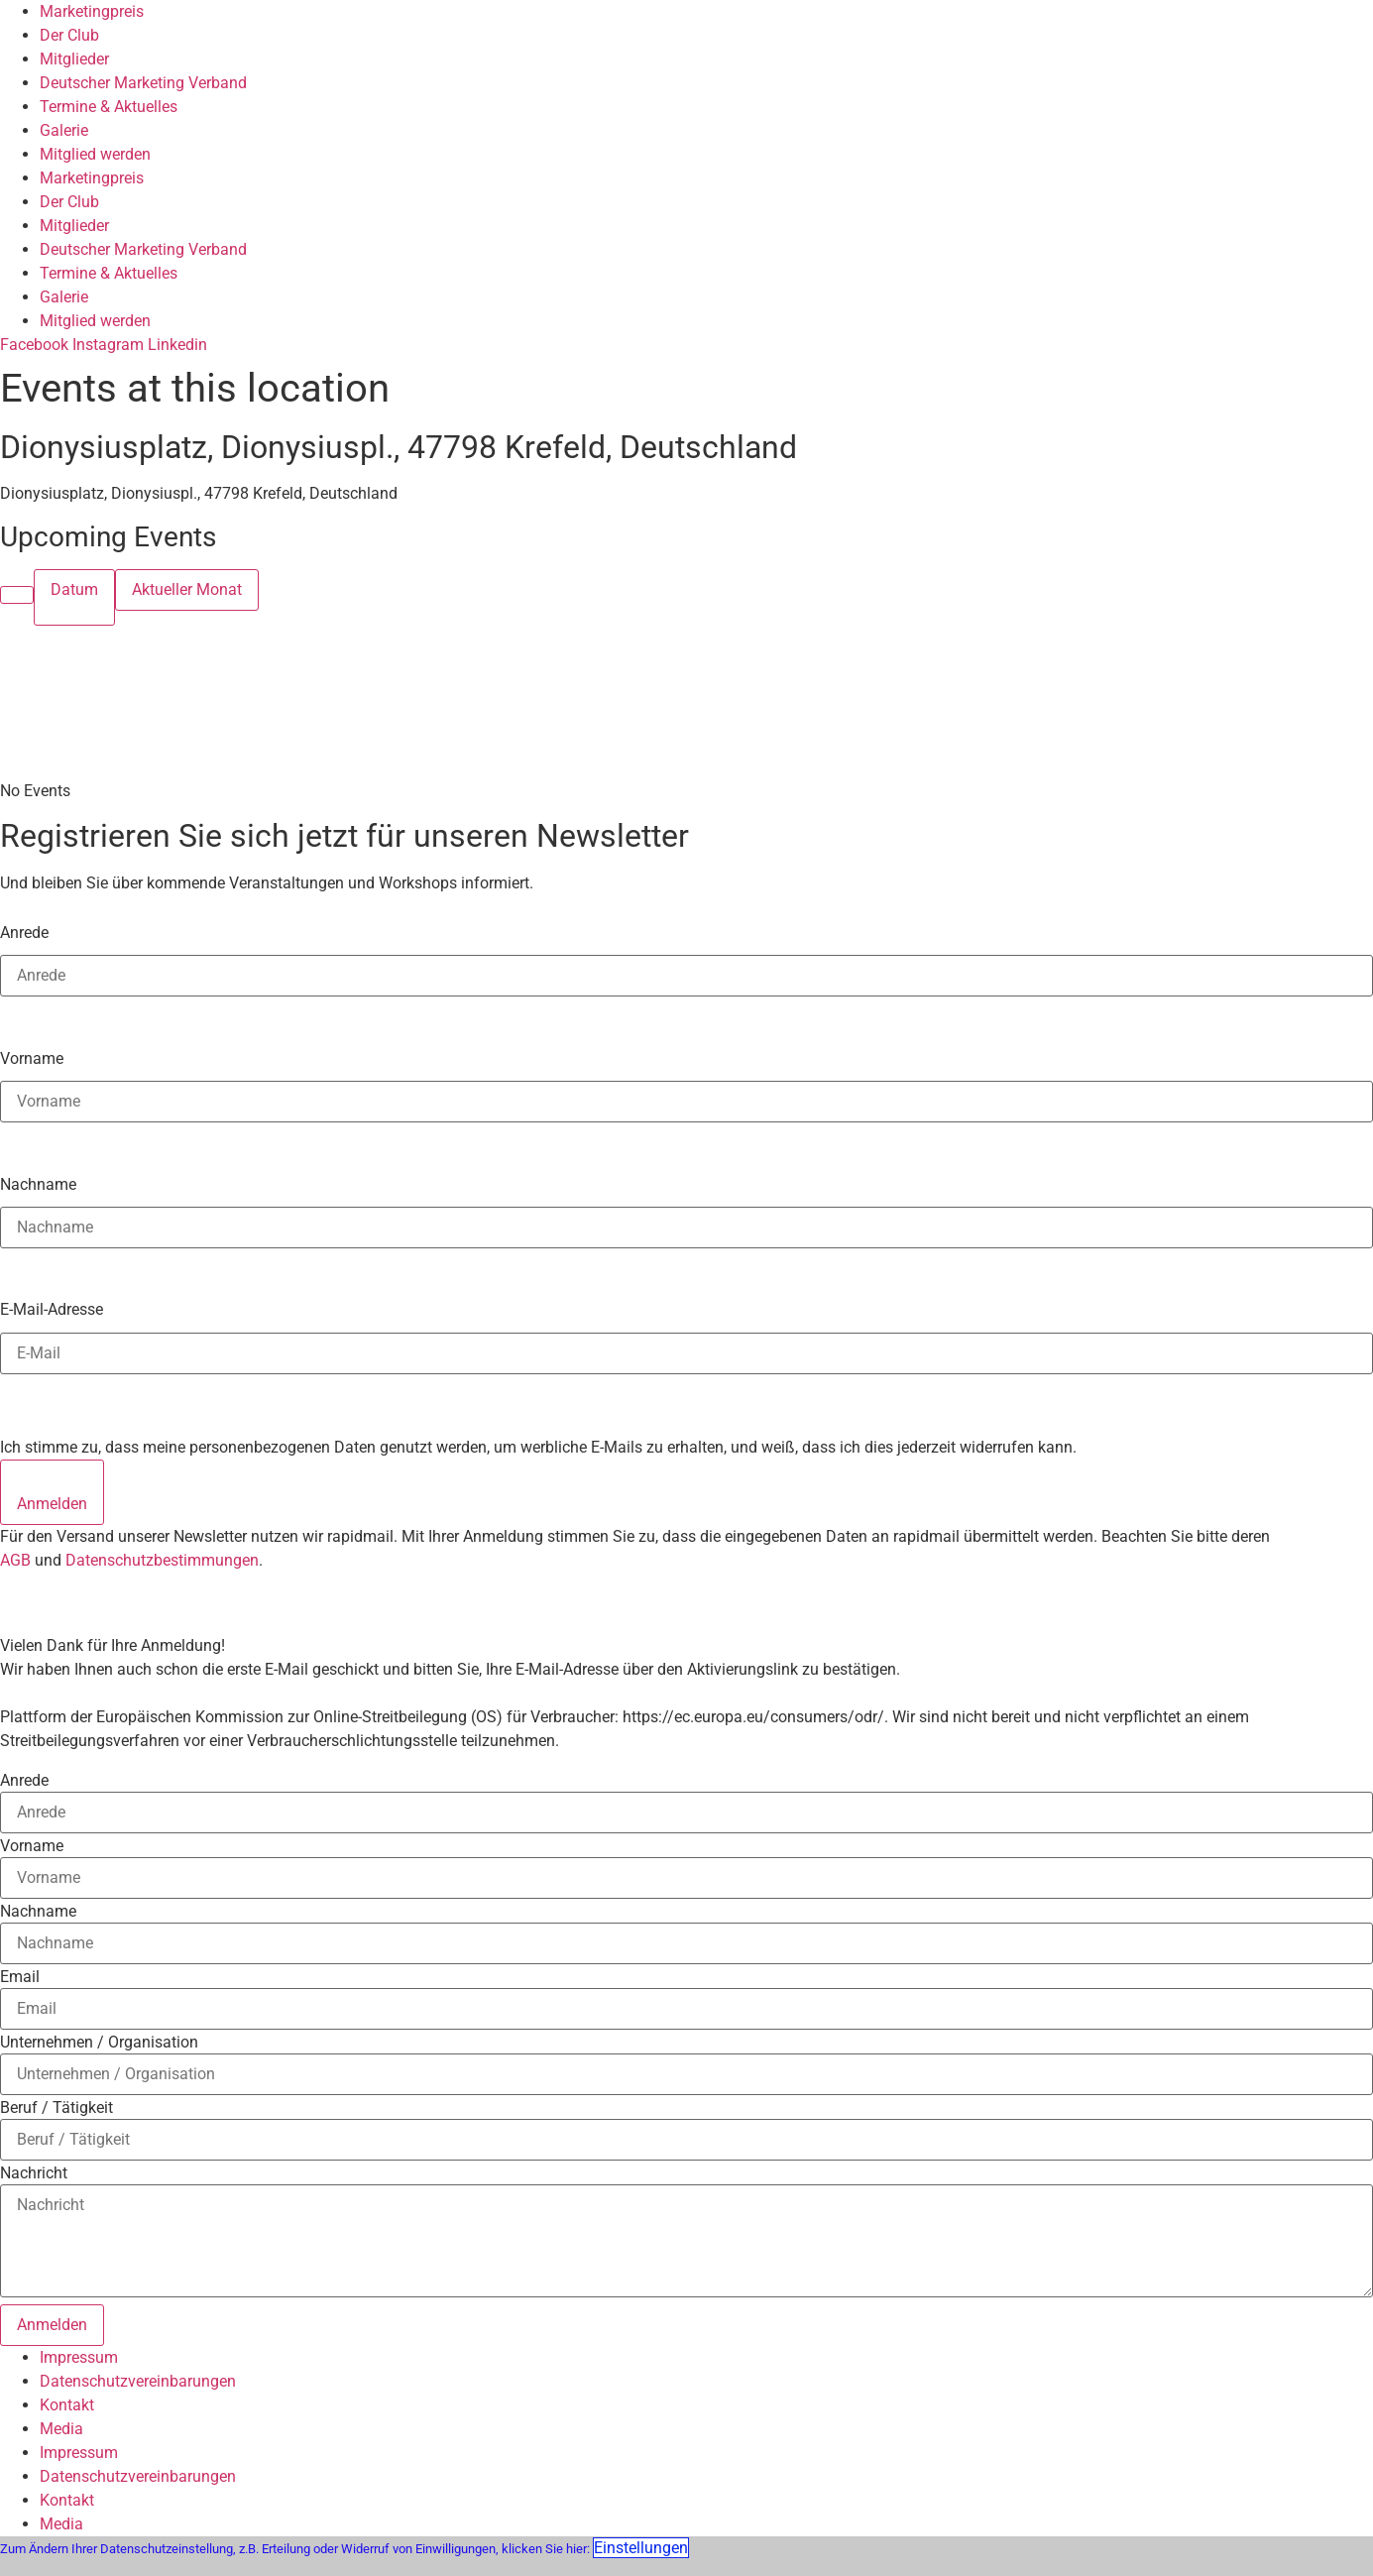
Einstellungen (641, 2547)
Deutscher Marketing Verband (143, 82)
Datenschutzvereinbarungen (138, 2381)
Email (20, 1977)
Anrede (24, 932)
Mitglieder (74, 59)
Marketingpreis (92, 11)
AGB (15, 1560)
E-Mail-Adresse (51, 1309)
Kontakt (67, 2405)
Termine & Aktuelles (108, 106)
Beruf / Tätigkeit (56, 2108)
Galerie (64, 130)
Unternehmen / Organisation (99, 2042)
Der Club (69, 35)
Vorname (31, 1058)
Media (61, 2428)
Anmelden (52, 1503)
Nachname (38, 1184)
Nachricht (33, 2173)
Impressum (79, 2357)
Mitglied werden (95, 154)
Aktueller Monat (187, 589)
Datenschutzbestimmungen (162, 1560)
